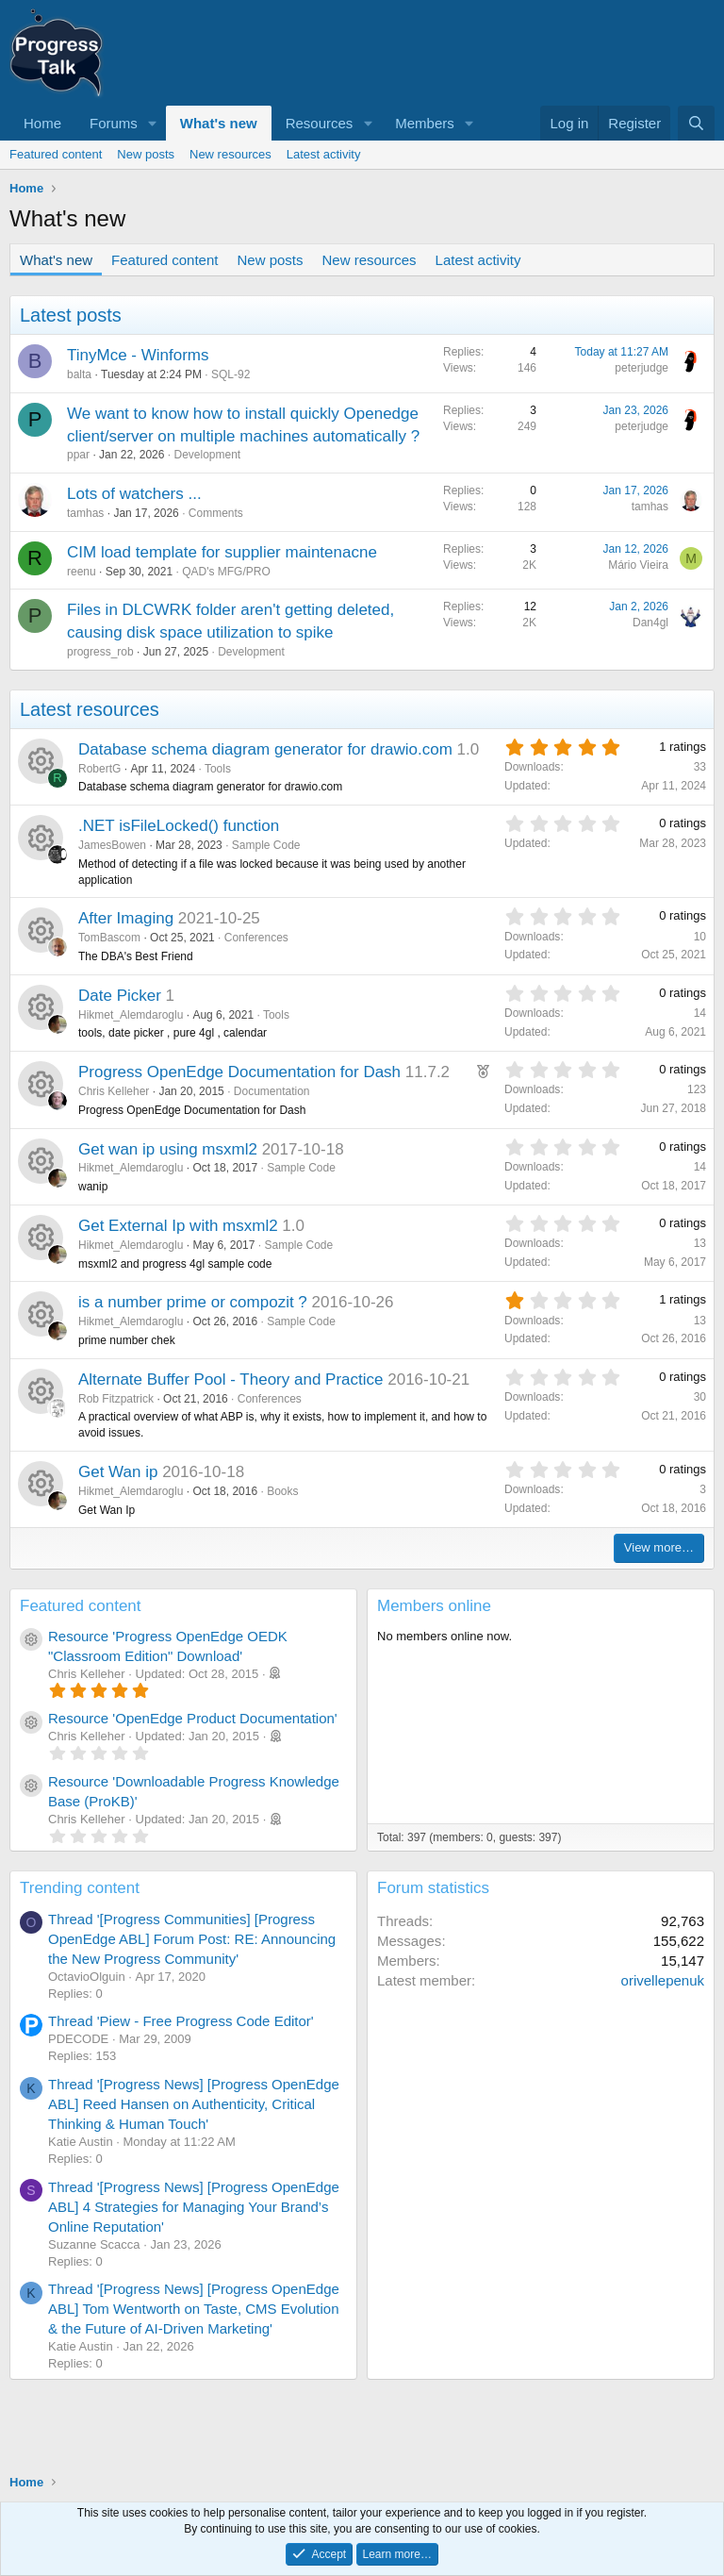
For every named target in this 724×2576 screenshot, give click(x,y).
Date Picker (119, 996)
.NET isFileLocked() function (178, 826)
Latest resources (89, 709)
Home (42, 123)
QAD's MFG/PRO (226, 571)
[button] (153, 123)
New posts (145, 154)
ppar (78, 454)
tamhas (85, 513)
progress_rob (100, 651)
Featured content (55, 154)
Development (206, 454)
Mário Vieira (638, 565)
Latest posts (71, 315)
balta (79, 374)
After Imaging (125, 918)
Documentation (272, 1091)
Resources (320, 123)
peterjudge (641, 367)
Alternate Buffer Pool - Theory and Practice (231, 1379)
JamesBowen (112, 845)
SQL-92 (230, 374)
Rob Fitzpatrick (116, 1398)
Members (424, 123)
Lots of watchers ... (134, 494)
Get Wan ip (117, 1472)
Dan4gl (650, 622)
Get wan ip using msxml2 (167, 1149)
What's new (218, 123)
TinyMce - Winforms (138, 355)
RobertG (99, 768)
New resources (230, 154)
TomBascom (109, 937)
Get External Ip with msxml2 (178, 1226)
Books (282, 1491)
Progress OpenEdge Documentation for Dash (239, 1072)
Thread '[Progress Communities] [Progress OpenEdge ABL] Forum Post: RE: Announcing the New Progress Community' (192, 1939)
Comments (216, 513)
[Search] (696, 123)
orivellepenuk (662, 1980)
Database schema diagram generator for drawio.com (265, 749)
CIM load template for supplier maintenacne (222, 552)
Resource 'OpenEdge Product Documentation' (192, 1718)
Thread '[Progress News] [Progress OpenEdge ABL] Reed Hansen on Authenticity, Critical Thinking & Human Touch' (193, 2104)
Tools (218, 768)
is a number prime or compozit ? (192, 1302)
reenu (81, 571)
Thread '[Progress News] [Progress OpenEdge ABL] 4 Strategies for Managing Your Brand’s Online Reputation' (193, 2207)
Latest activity (324, 154)
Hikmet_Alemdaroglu (130, 1015)
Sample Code (266, 845)
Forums (114, 123)
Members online (434, 1606)
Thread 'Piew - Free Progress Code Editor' (181, 2021)
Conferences (256, 937)
